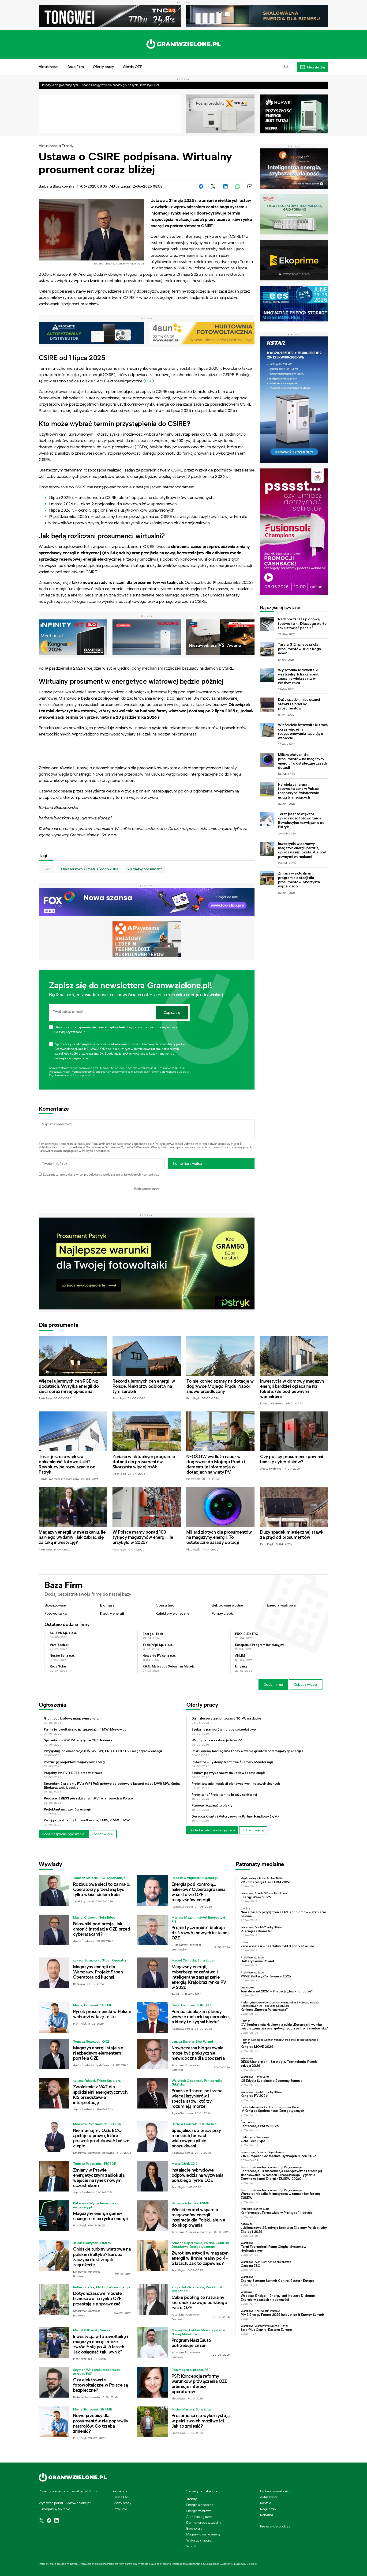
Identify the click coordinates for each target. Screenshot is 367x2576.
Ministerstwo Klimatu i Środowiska (89, 869)
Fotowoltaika (56, 1613)
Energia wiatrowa (281, 1605)
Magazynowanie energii (203, 2534)
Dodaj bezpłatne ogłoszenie (63, 1834)
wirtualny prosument (144, 869)
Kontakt (265, 2503)
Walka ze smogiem (200, 2540)
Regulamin (98, 1144)
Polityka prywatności (275, 2491)
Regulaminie (56, 1075)
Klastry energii (112, 1613)
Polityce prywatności (84, 1075)
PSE (148, 381)
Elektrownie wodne (227, 1605)
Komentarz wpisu (187, 1163)
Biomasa (107, 1605)
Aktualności (49, 66)
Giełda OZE (132, 66)
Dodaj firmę (273, 1684)
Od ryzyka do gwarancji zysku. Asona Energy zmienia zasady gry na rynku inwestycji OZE (100, 85)
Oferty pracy (103, 66)
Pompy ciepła (222, 1613)
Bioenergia (194, 2528)
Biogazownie (55, 1605)
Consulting (165, 1605)
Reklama (266, 2515)
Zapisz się (172, 1012)
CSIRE (46, 869)
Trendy (67, 145)
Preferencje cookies (275, 2526)
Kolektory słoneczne (172, 1613)
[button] (286, 67)
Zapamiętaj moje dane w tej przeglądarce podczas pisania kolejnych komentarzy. (101, 1175)
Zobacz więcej (306, 1684)
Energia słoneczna (199, 2505)
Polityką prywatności (169, 1144)
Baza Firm (75, 66)
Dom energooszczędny (203, 2522)
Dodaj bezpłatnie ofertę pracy (212, 1830)
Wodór (191, 2546)
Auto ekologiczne (199, 2517)
